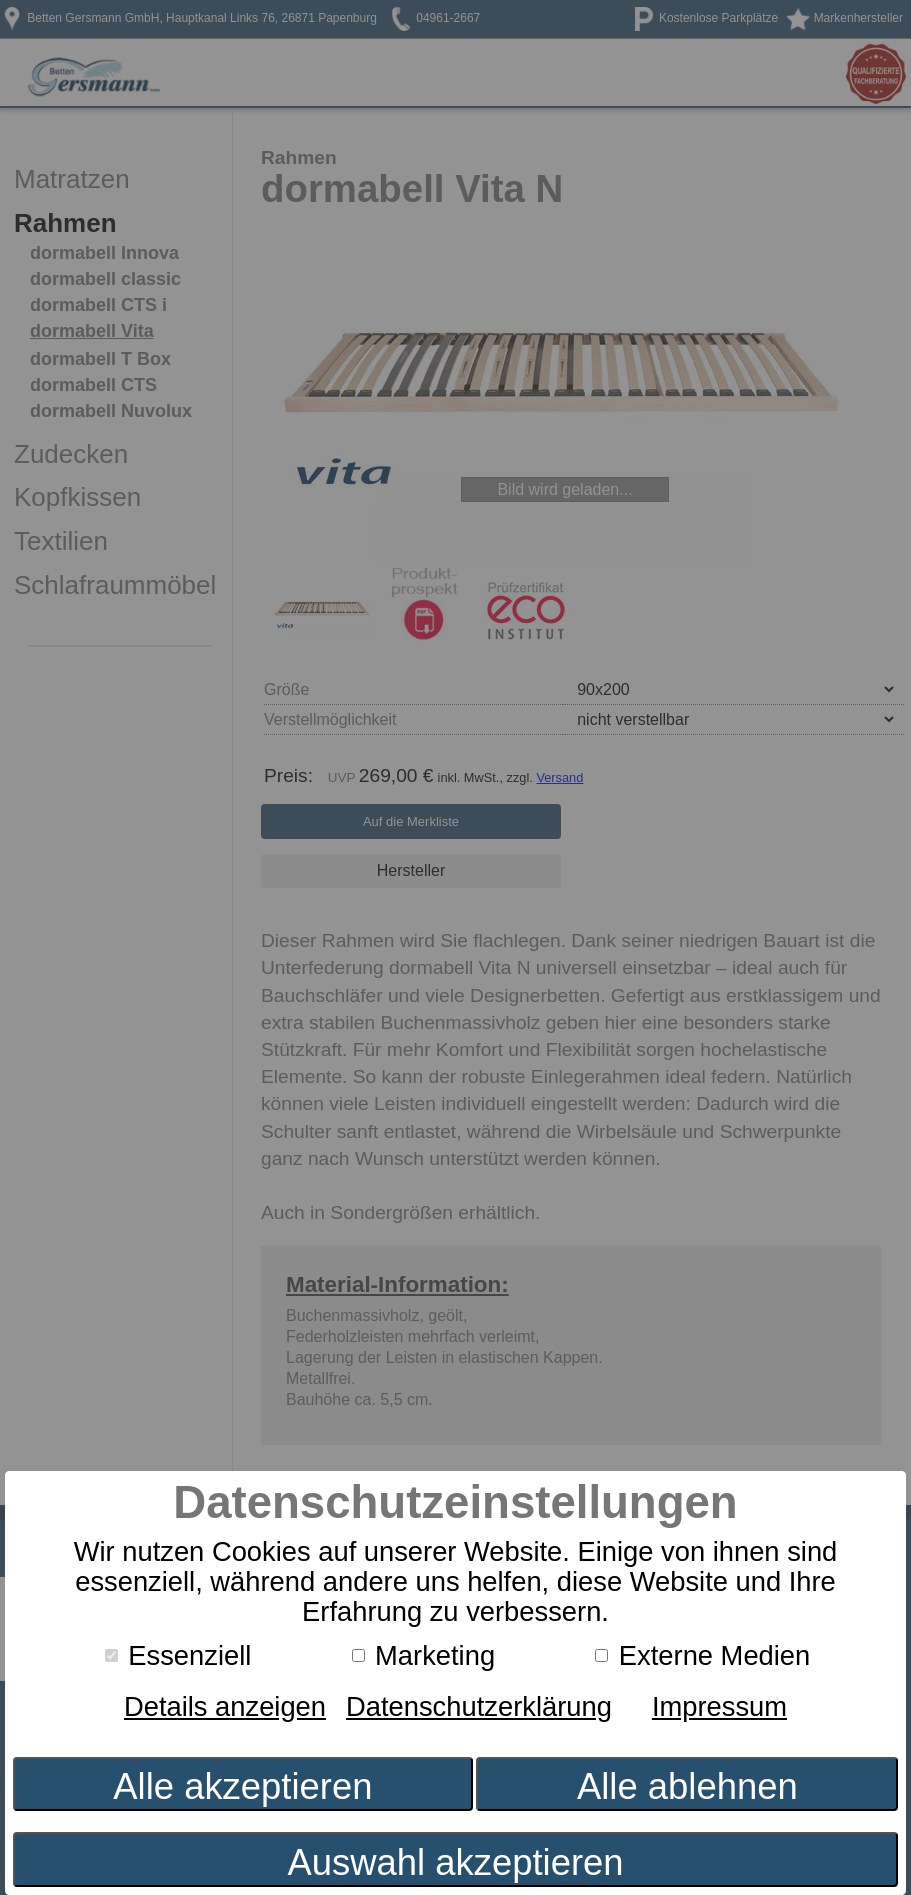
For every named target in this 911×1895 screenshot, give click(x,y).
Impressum (719, 1706)
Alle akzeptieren (242, 1786)
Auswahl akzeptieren (455, 1862)
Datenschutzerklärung (479, 1706)
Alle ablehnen (687, 1786)
